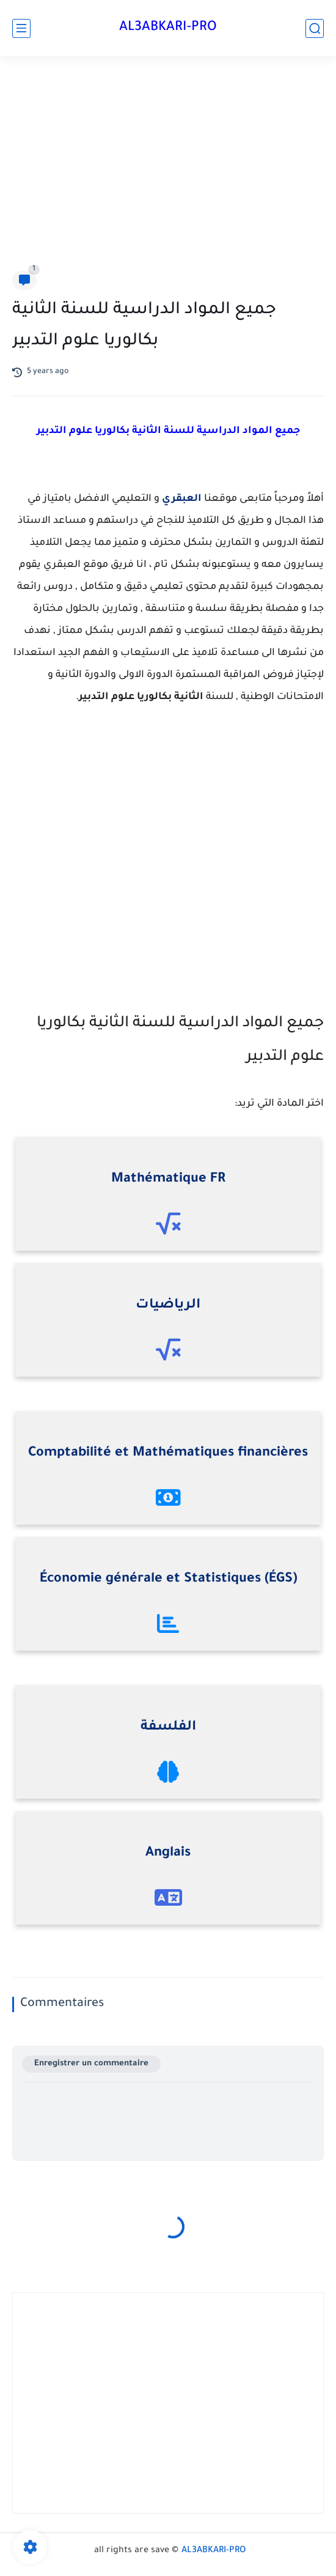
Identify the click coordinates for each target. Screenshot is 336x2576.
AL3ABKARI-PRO (168, 28)
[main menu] (21, 28)
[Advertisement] (168, 166)
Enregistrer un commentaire (91, 2063)
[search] (314, 28)
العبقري (182, 499)
